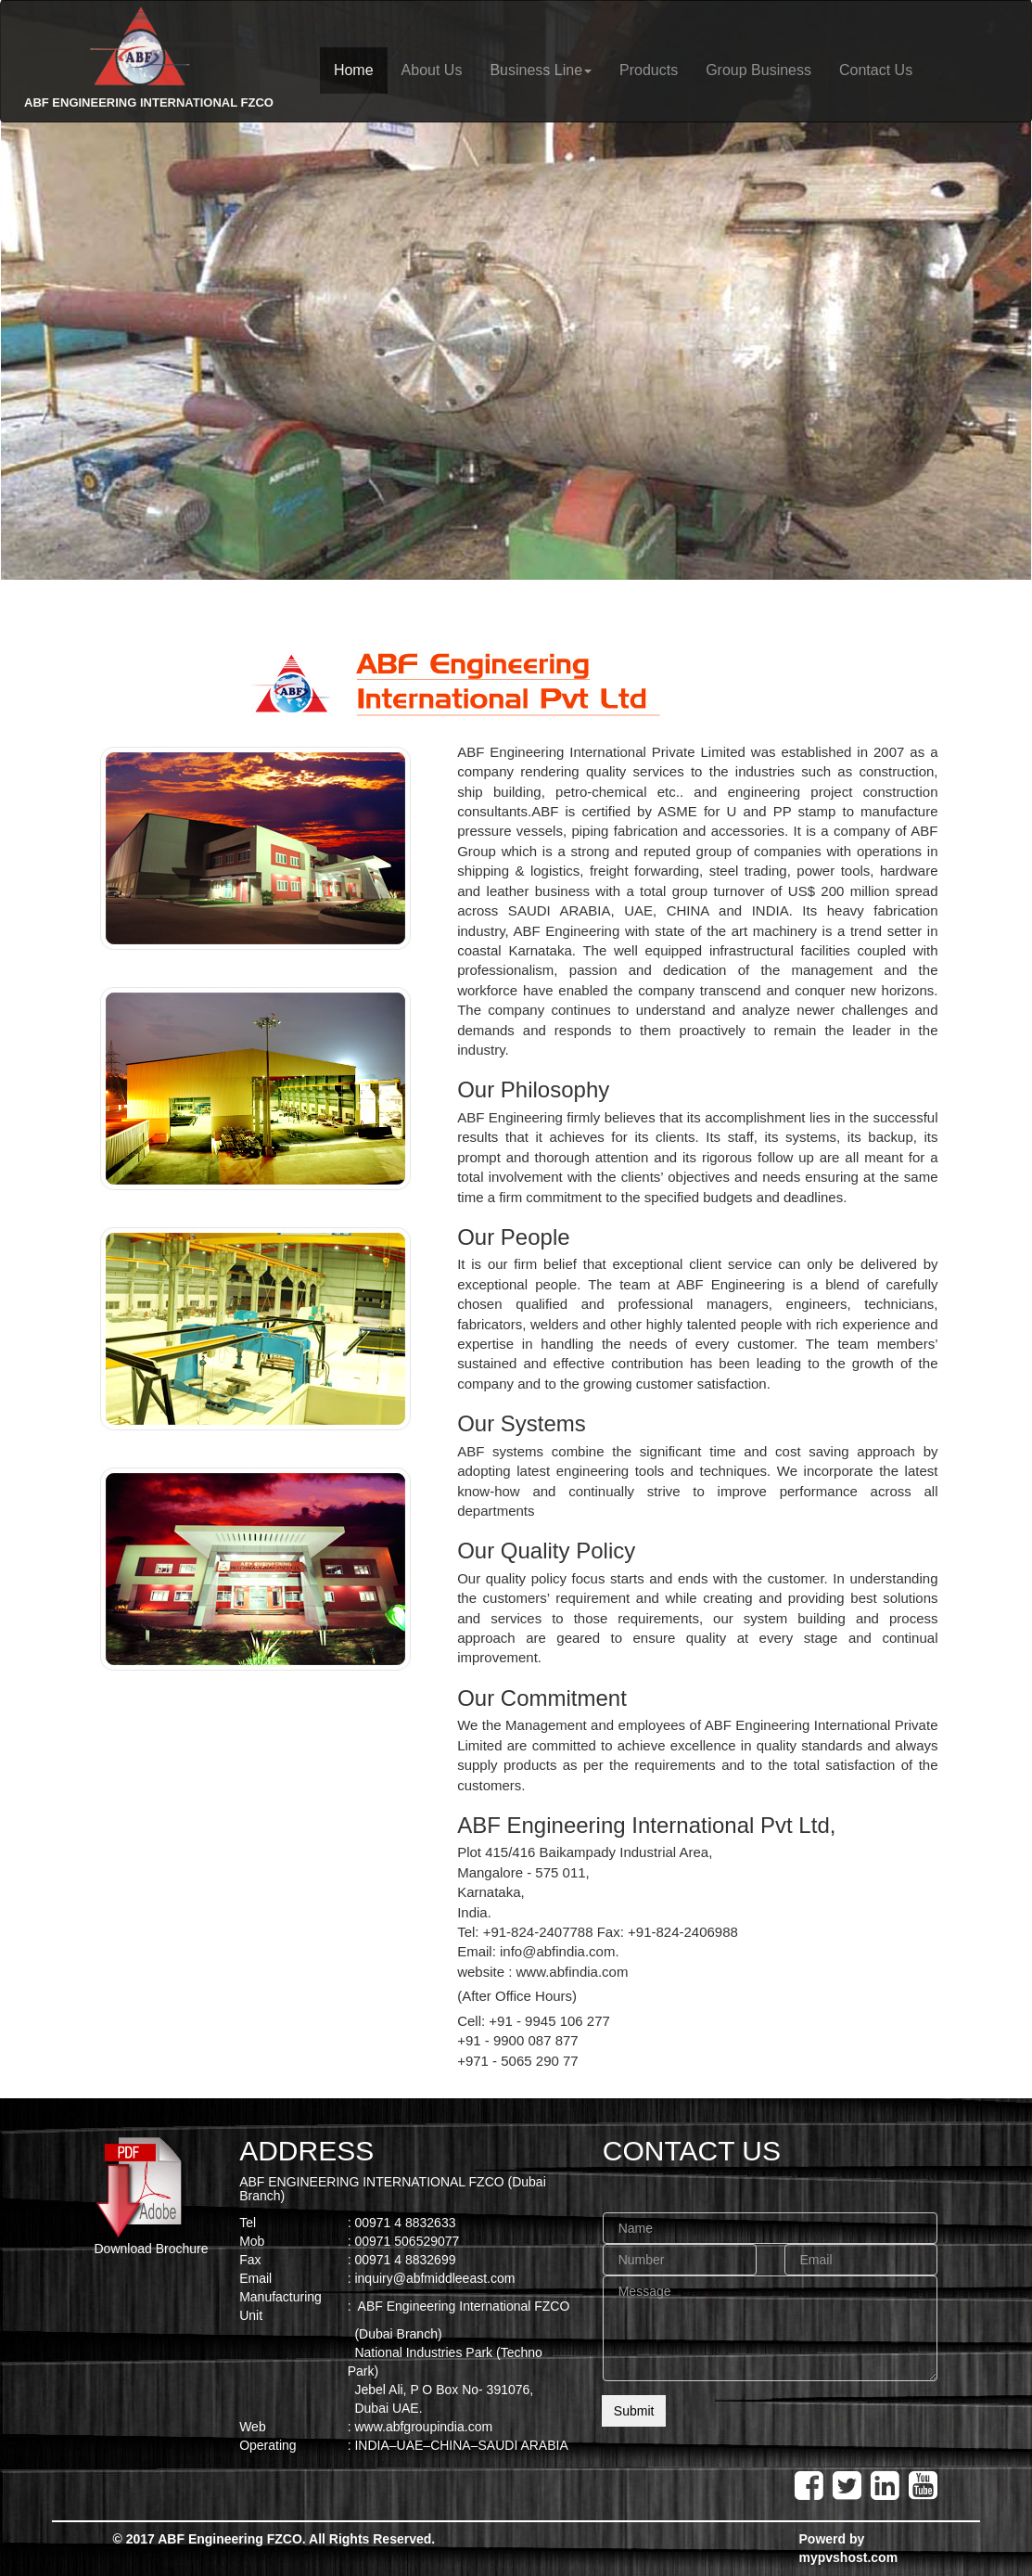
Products (648, 70)
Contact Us (875, 70)
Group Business (758, 70)
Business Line (541, 70)
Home (354, 70)
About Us (432, 70)
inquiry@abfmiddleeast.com (434, 2278)
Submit (634, 2410)
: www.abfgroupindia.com (420, 2426)
